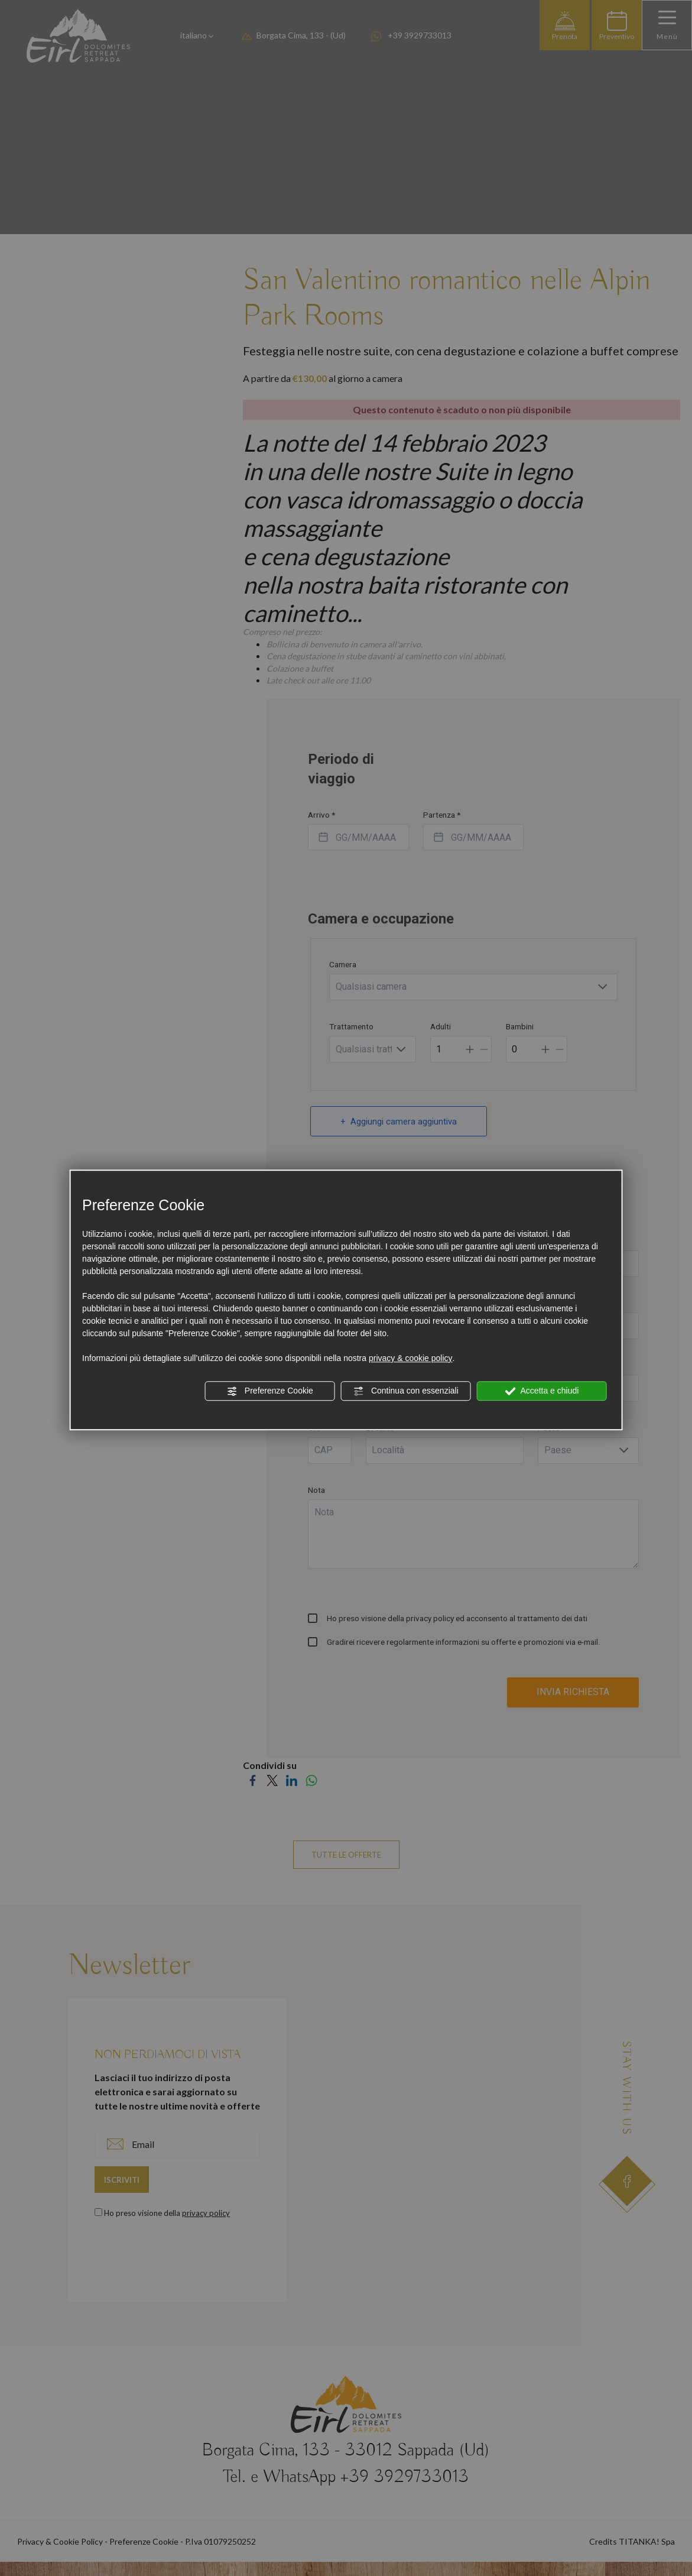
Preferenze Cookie (270, 1391)
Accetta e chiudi (542, 1391)
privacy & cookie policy (411, 1358)
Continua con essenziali (406, 1391)
